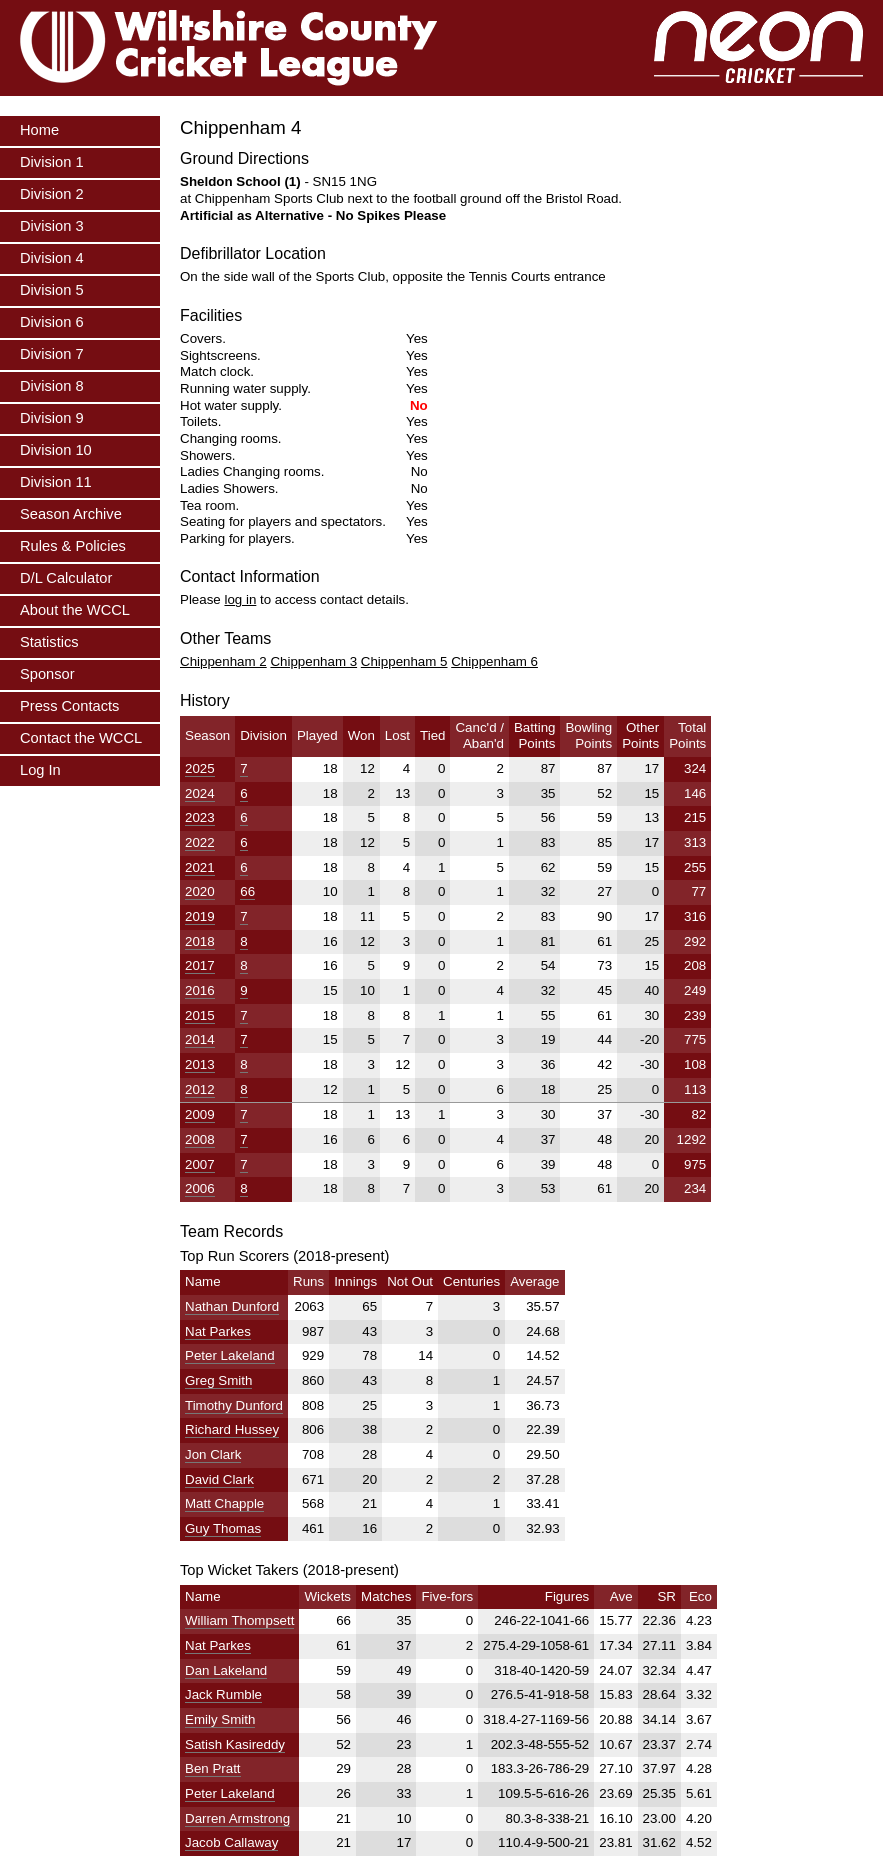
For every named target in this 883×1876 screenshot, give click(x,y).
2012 (200, 1089)
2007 (200, 1164)
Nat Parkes (218, 1331)
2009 (200, 1114)
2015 (200, 1015)
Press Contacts (69, 706)
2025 (200, 768)
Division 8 (52, 386)
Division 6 (52, 322)
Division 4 (52, 258)
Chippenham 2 (223, 661)
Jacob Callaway (231, 1842)
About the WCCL (75, 610)
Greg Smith (218, 1380)
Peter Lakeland (230, 1355)
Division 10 (56, 450)
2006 (200, 1188)
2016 (200, 990)
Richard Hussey (232, 1429)
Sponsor (47, 674)
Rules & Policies (73, 546)
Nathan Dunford (232, 1306)
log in (240, 599)
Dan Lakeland (226, 1670)
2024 (200, 793)
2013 (200, 1064)
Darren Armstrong (237, 1818)
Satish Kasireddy (235, 1744)
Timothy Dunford (234, 1405)
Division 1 (52, 162)
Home (39, 130)
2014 (200, 1039)
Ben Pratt (213, 1768)
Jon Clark (213, 1454)
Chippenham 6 (494, 661)
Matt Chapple (224, 1503)
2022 (200, 842)
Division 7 (52, 354)
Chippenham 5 (404, 661)
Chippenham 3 (313, 661)
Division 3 (52, 226)
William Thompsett (239, 1620)
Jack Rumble (223, 1694)
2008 (200, 1139)
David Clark (219, 1479)
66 (247, 891)
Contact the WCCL (81, 738)
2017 (200, 965)
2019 (200, 916)
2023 (200, 817)
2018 (200, 941)
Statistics (49, 642)
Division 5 (52, 290)
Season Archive (71, 514)
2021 (200, 867)
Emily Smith (220, 1719)
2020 (200, 891)
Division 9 (52, 418)
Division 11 (56, 482)
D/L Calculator (66, 578)
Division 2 (52, 194)
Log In (40, 770)
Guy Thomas (223, 1528)
